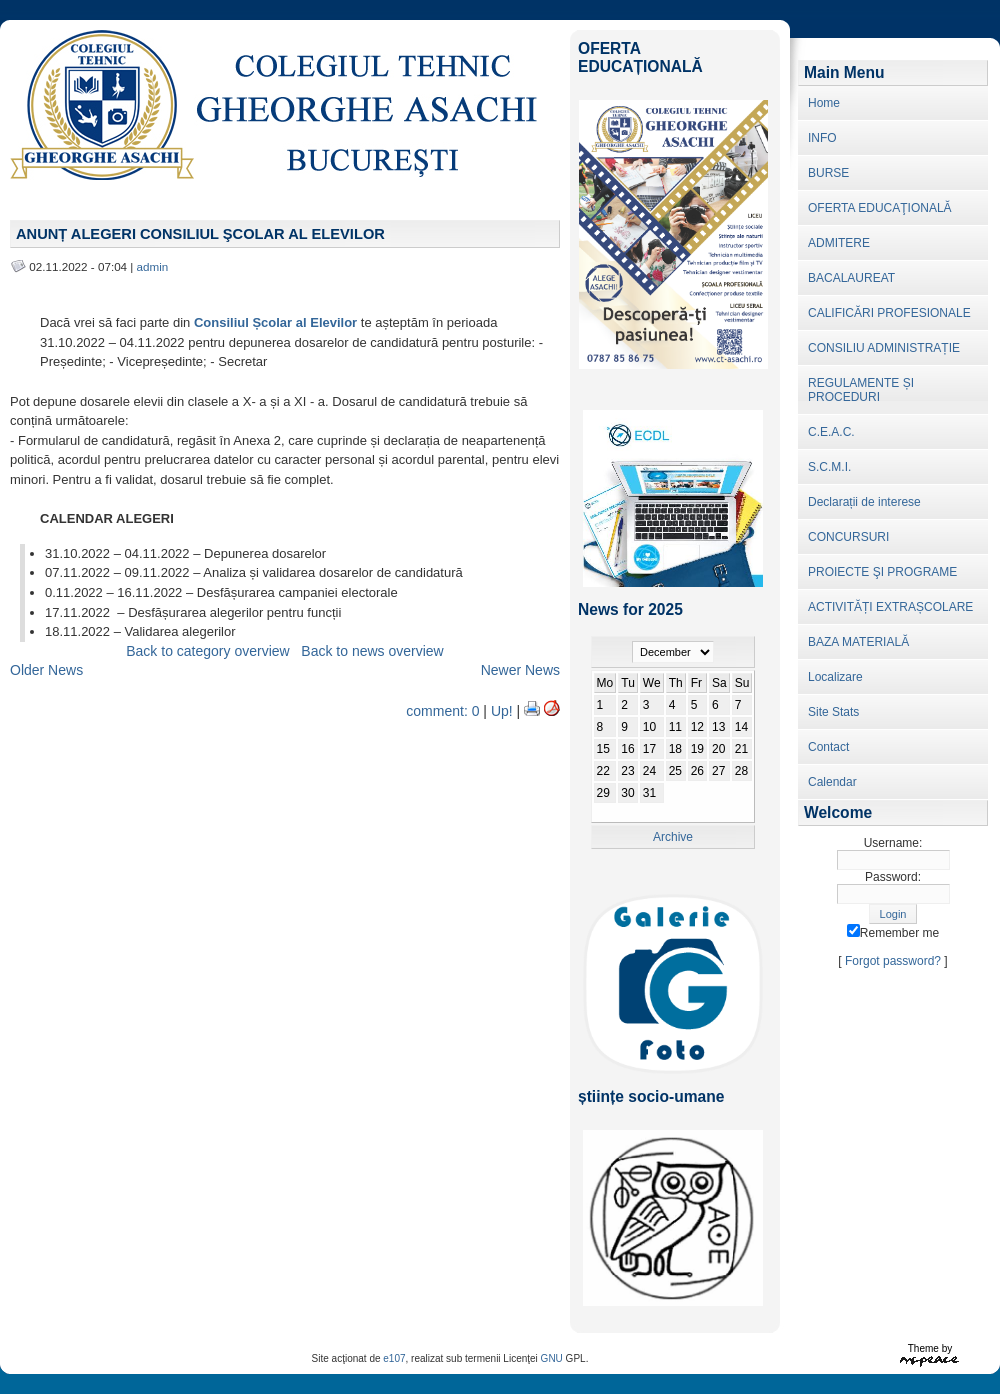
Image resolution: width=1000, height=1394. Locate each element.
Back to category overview (207, 651)
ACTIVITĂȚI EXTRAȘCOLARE (890, 607)
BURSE (828, 173)
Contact (828, 747)
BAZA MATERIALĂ (858, 642)
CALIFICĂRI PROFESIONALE (889, 313)
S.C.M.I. (829, 467)
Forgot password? (893, 961)
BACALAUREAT (851, 278)
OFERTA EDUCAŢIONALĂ (880, 208)
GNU (552, 1358)
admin (153, 266)
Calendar (832, 782)
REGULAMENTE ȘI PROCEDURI (861, 390)
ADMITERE (839, 243)
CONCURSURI (848, 537)
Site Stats (833, 712)
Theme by (930, 1348)
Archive (673, 837)
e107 (394, 1358)
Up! (502, 711)
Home (824, 103)
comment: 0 (442, 711)
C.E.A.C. (831, 432)
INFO (822, 138)
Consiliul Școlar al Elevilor (275, 322)
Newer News (520, 670)
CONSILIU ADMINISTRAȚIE (884, 348)
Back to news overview (372, 651)
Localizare (835, 677)
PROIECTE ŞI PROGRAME (882, 572)
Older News (46, 670)
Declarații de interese (864, 502)
